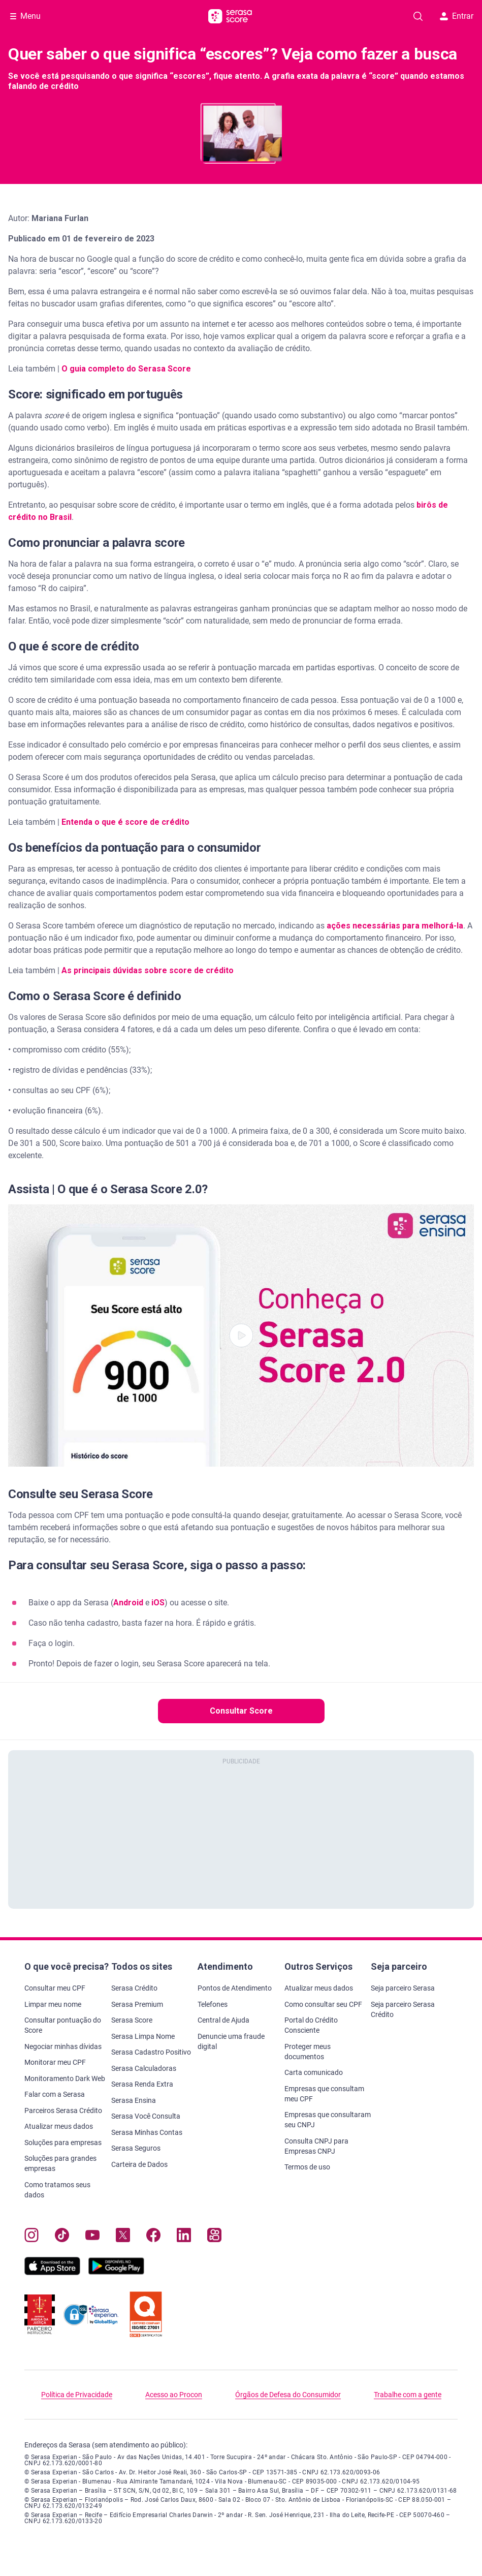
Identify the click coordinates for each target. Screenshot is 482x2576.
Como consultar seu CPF (323, 2004)
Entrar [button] (456, 16)
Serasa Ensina (133, 2100)
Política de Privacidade (76, 2395)
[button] (241, 1335)
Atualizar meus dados (58, 2126)
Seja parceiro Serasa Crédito (403, 2009)
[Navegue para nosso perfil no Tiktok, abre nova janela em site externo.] (62, 2237)
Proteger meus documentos (307, 2051)
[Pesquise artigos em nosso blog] (418, 16)
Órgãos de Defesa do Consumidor (288, 2395)
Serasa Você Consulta (145, 2116)
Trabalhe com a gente (407, 2395)
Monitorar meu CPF (55, 2062)
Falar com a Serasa (54, 2094)
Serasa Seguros (135, 2148)
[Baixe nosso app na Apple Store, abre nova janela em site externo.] (52, 2272)
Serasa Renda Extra (142, 2084)
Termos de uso (307, 2167)
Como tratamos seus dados (57, 2190)
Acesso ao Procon (173, 2395)
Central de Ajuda (223, 2020)
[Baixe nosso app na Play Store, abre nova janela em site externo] (116, 2272)
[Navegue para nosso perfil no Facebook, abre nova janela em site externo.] (153, 2237)
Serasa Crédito (134, 1988)
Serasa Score (131, 2020)
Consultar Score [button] (241, 1711)
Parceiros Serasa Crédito (63, 2110)
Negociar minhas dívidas (63, 2046)
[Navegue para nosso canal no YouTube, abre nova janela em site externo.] (92, 2237)
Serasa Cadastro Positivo (151, 2052)
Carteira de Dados (139, 2164)
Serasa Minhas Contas (146, 2132)
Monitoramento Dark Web (64, 2078)
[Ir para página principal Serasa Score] (230, 16)
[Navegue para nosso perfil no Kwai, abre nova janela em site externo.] (214, 2237)
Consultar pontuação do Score (62, 2025)
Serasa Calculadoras (143, 2068)
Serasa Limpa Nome (143, 2036)
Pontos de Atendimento (235, 1988)
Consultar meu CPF (54, 1988)
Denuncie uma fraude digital (231, 2041)
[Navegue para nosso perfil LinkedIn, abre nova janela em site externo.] (184, 2237)
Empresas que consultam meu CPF (324, 2094)
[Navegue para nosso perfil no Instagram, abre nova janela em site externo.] (31, 2237)
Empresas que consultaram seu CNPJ (327, 2120)
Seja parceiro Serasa (403, 1988)
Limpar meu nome (52, 2004)
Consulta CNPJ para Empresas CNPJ (316, 2146)
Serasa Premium (137, 2004)
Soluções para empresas (63, 2142)
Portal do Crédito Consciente (311, 2025)
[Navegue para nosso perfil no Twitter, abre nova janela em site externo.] (123, 2237)
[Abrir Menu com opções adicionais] (25, 16)
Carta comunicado (313, 2072)
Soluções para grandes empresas (60, 2163)
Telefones (213, 2004)
